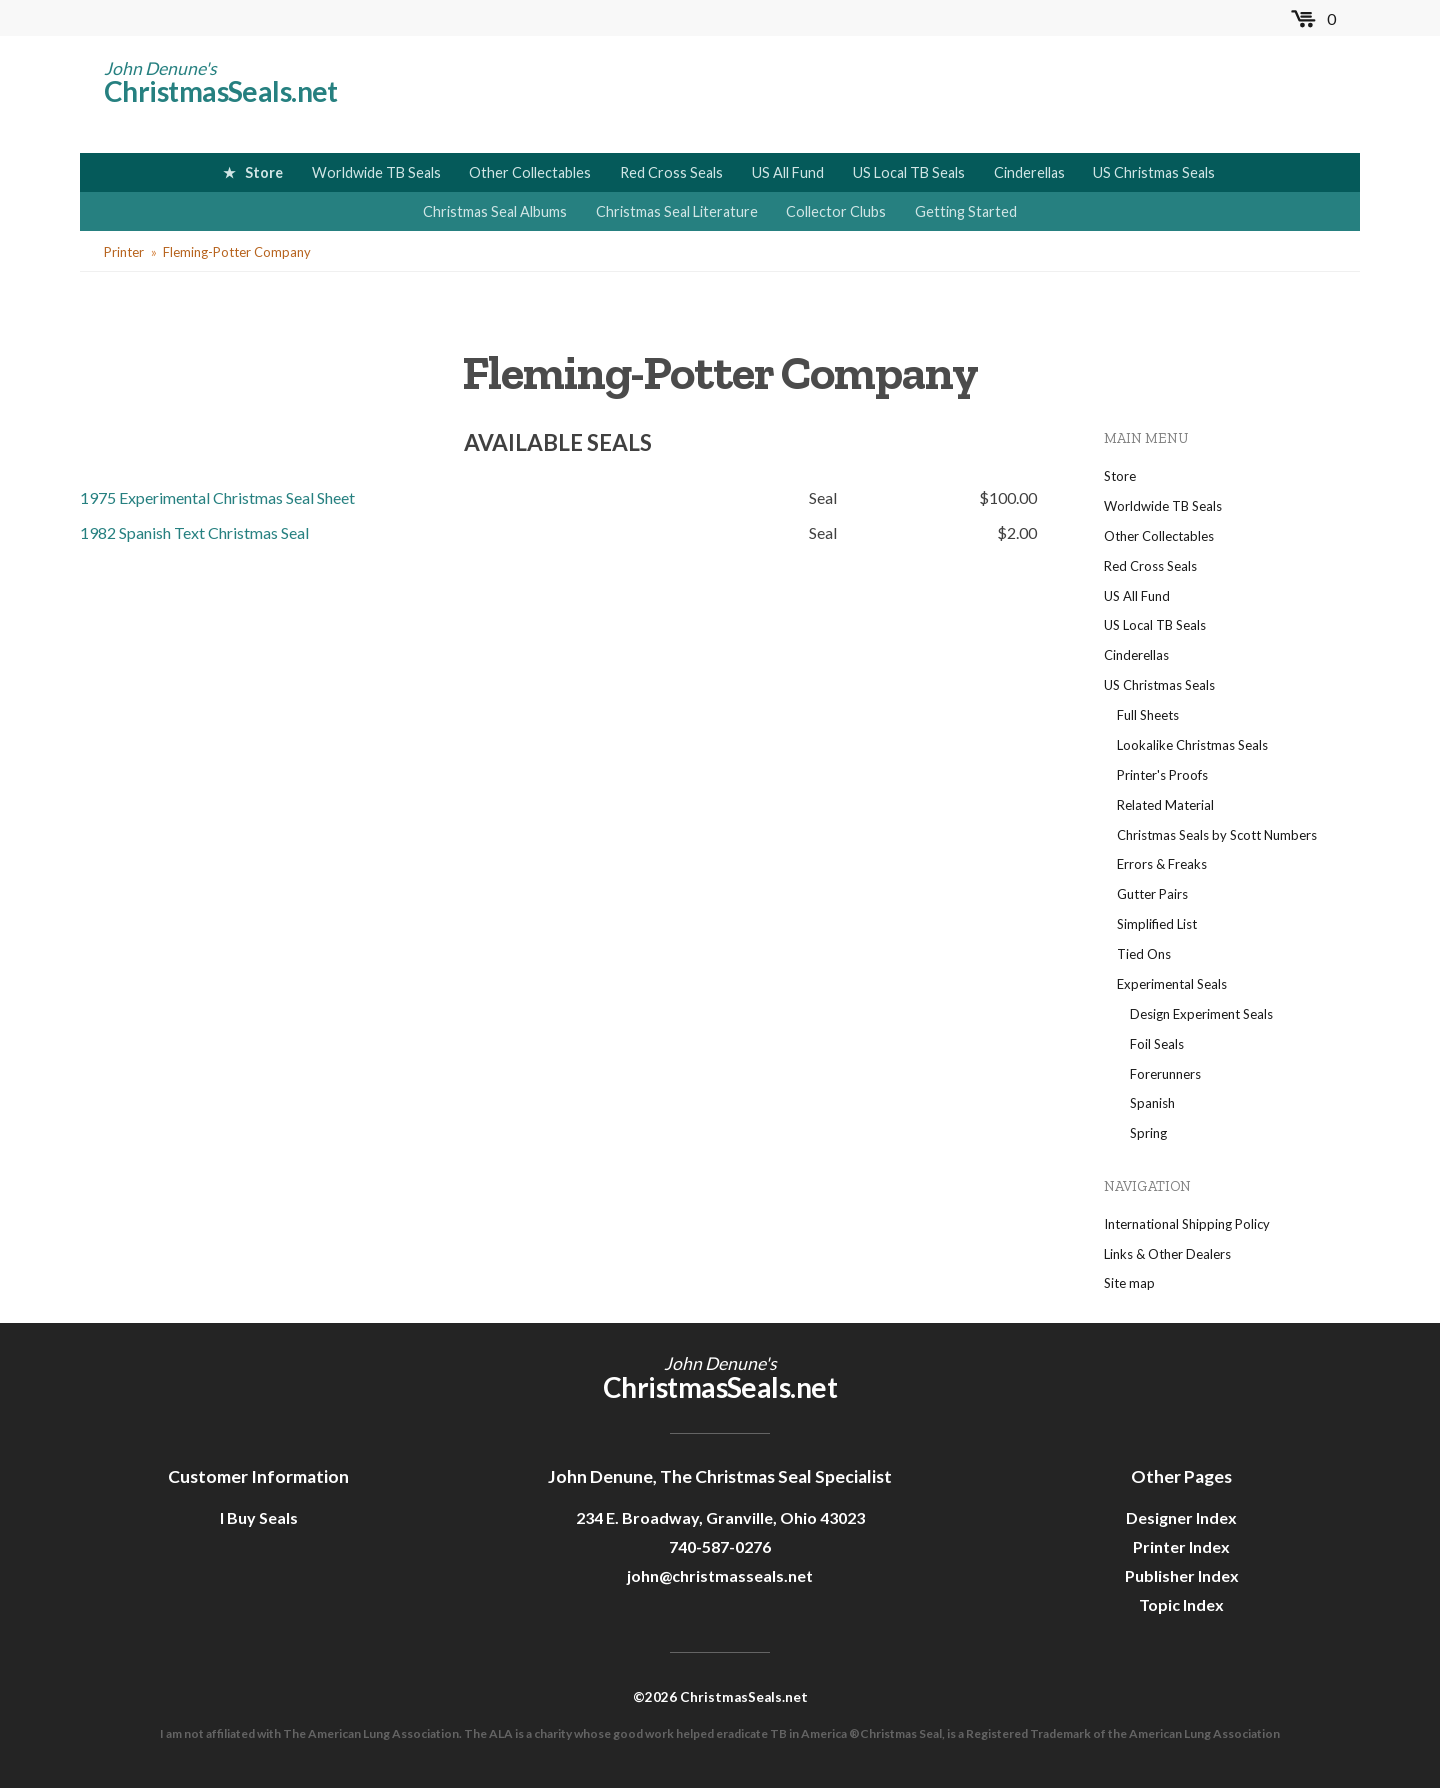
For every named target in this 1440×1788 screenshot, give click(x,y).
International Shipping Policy (1187, 1224)
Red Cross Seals (671, 172)
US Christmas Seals (1154, 172)
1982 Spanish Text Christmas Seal (194, 532)
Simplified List (1157, 924)
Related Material (1165, 805)
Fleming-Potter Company (237, 252)
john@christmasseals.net (720, 1575)
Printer (124, 252)
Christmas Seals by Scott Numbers (1217, 835)
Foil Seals (1157, 1044)
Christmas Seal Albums (495, 211)
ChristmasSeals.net (221, 91)
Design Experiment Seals (1201, 1014)
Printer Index (1181, 1546)
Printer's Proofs (1162, 775)
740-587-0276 (720, 1546)
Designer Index (1181, 1517)
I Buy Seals (259, 1517)
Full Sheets (1148, 715)
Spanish (1152, 1103)
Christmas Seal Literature (677, 211)
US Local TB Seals (909, 172)
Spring (1148, 1133)
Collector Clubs (836, 211)
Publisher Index (1182, 1575)
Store (264, 172)
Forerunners (1165, 1074)
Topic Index (1181, 1604)
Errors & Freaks (1162, 864)
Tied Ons (1144, 954)
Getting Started (966, 211)
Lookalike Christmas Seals (1192, 745)
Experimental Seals (1172, 984)
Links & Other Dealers (1167, 1254)
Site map (1129, 1283)
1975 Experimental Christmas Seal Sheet (217, 497)
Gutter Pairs (1152, 894)
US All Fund (788, 172)
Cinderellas (1029, 172)
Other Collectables (530, 172)
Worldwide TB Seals (376, 172)
